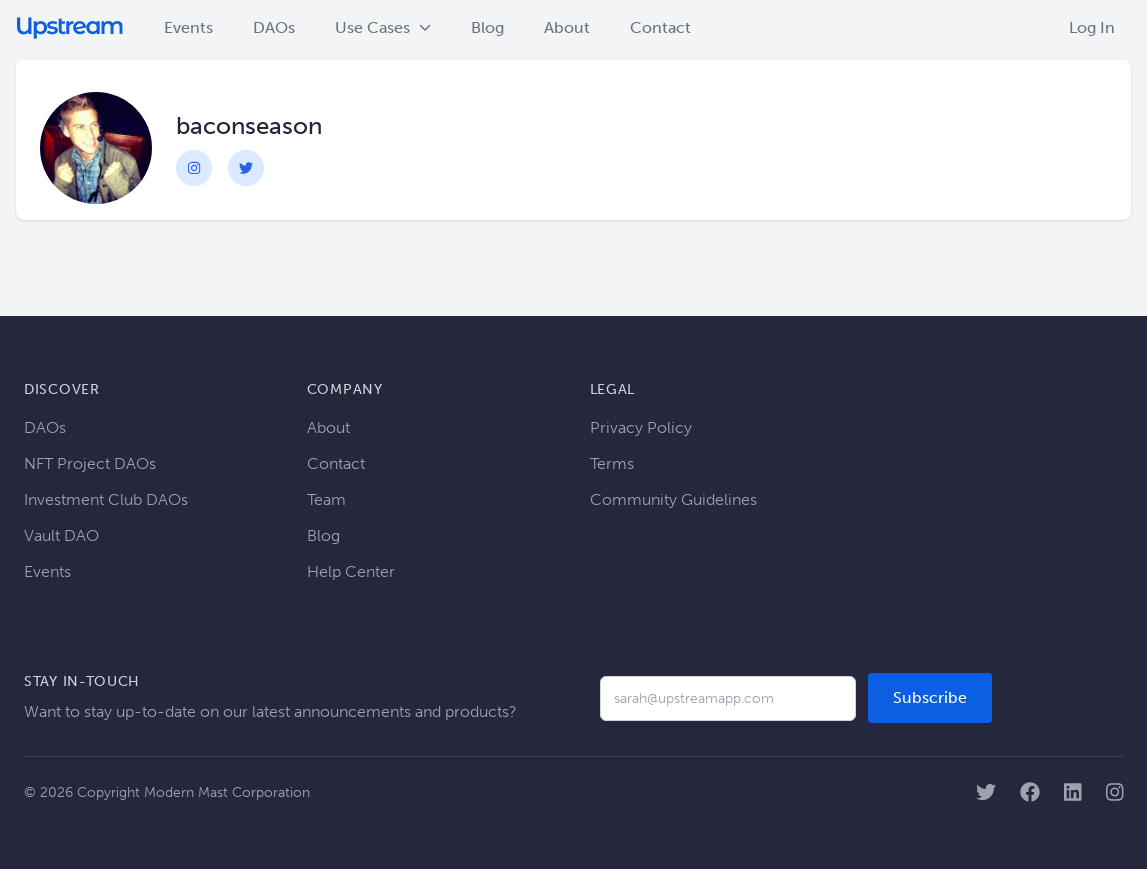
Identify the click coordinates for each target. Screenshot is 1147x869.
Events (188, 27)
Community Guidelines (673, 499)
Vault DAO (61, 535)
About (567, 27)
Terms (612, 463)
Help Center (351, 571)
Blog (487, 27)
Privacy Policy (641, 427)
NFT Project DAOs (90, 463)
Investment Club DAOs (106, 499)
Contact (660, 27)
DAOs (274, 27)
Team (326, 499)
